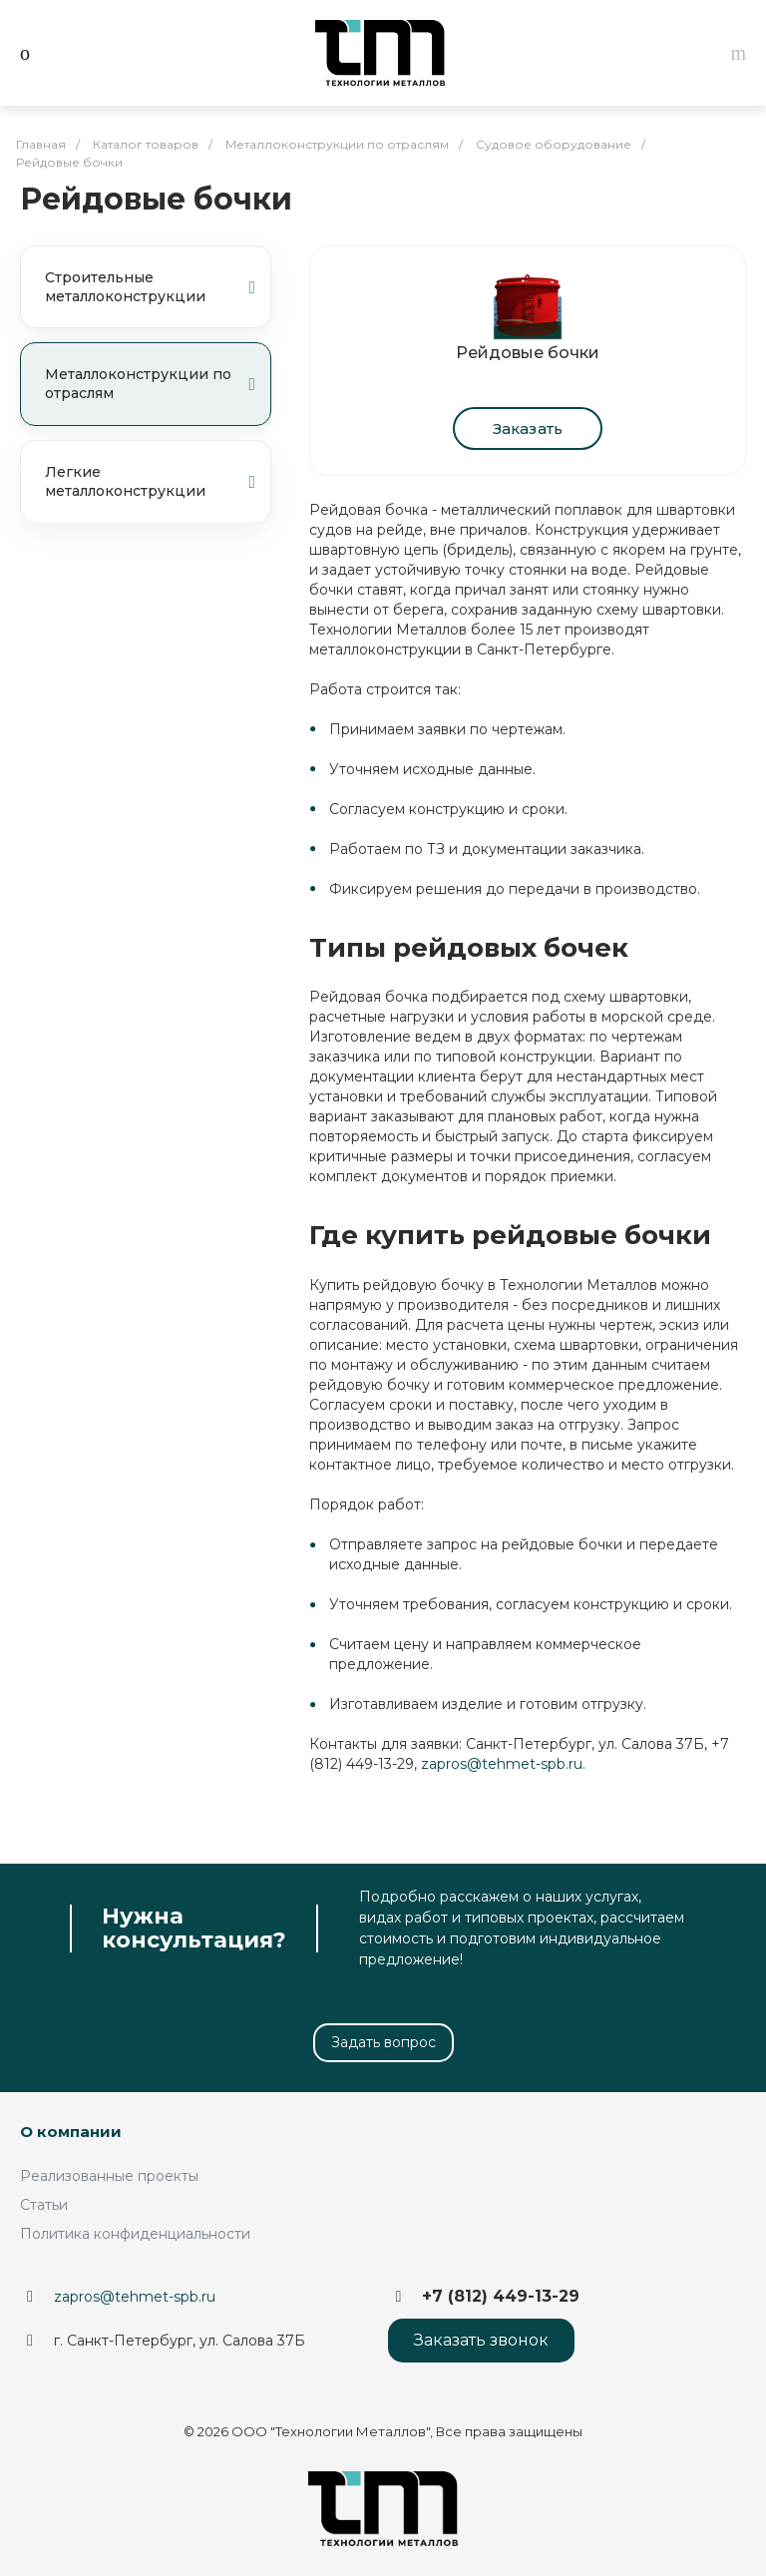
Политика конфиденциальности (135, 2234)
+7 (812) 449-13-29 (500, 2296)
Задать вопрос (383, 2042)
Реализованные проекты (109, 2176)
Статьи (44, 2205)
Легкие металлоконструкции (150, 481)
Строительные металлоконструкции (150, 286)
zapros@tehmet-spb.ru (501, 1764)
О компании (71, 2131)
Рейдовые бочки (527, 352)
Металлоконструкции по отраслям (150, 383)
